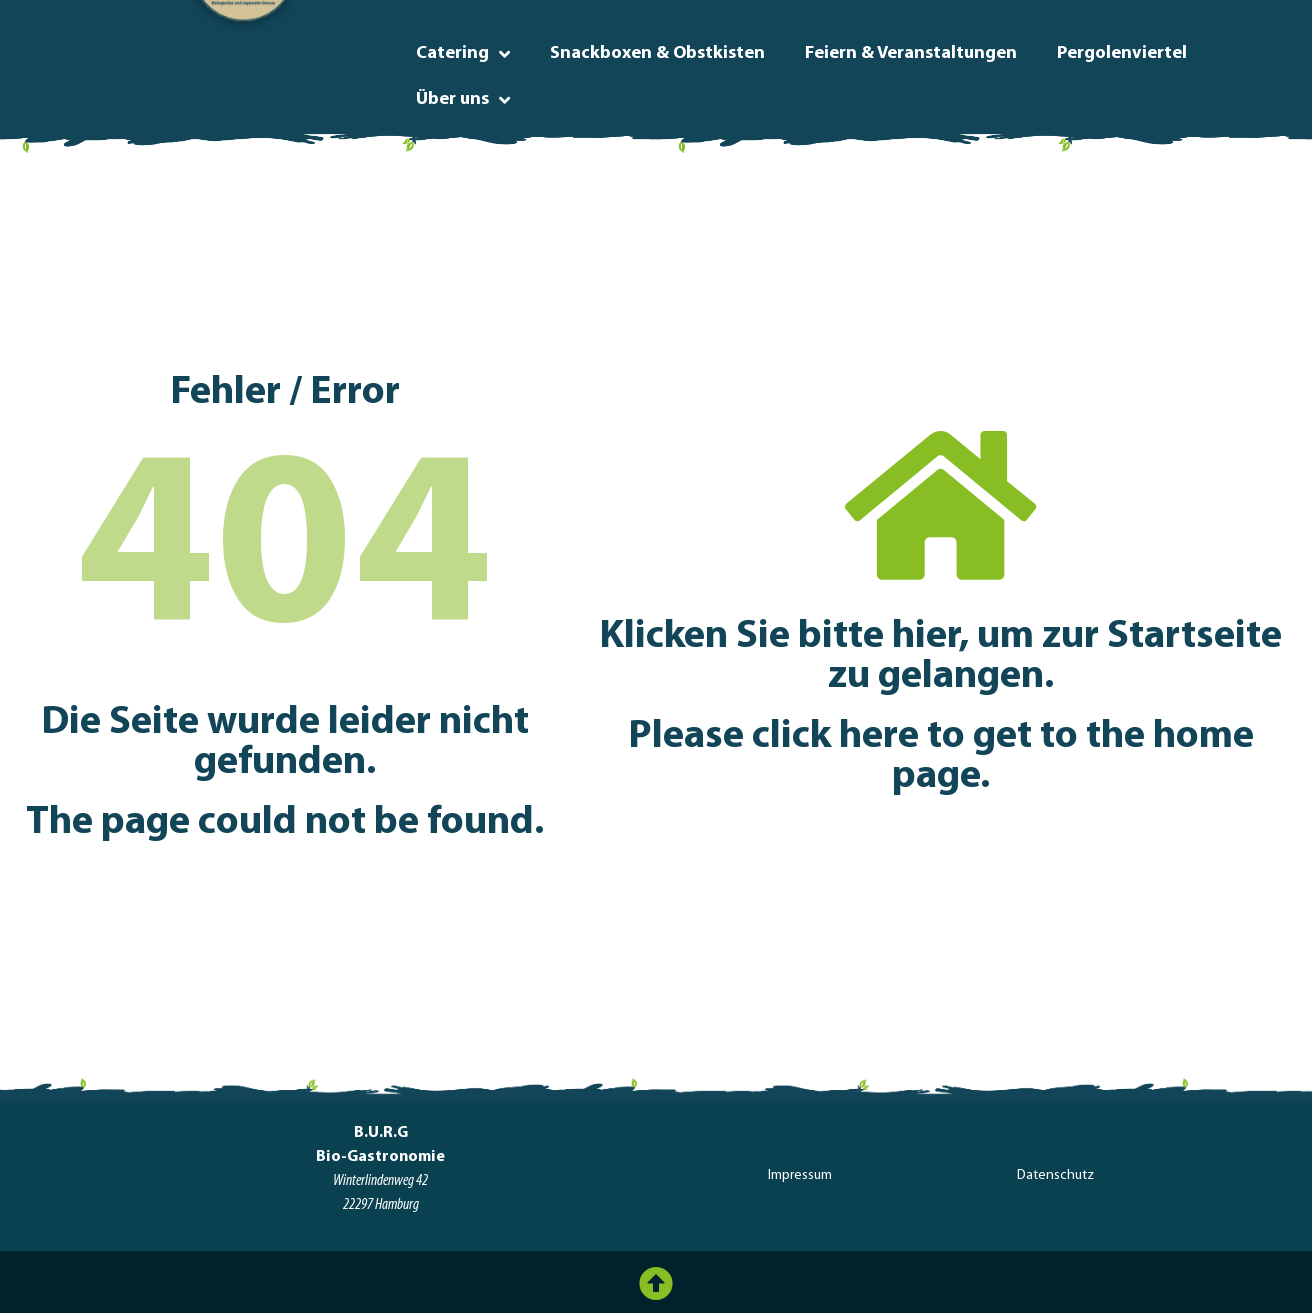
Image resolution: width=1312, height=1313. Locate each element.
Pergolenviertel (1122, 53)
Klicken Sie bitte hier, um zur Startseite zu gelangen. (940, 657)
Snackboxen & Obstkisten (657, 53)
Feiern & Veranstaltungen (911, 53)
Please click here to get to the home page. (941, 757)
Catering (463, 54)
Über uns (463, 100)
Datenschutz (1055, 1175)
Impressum (800, 1175)
